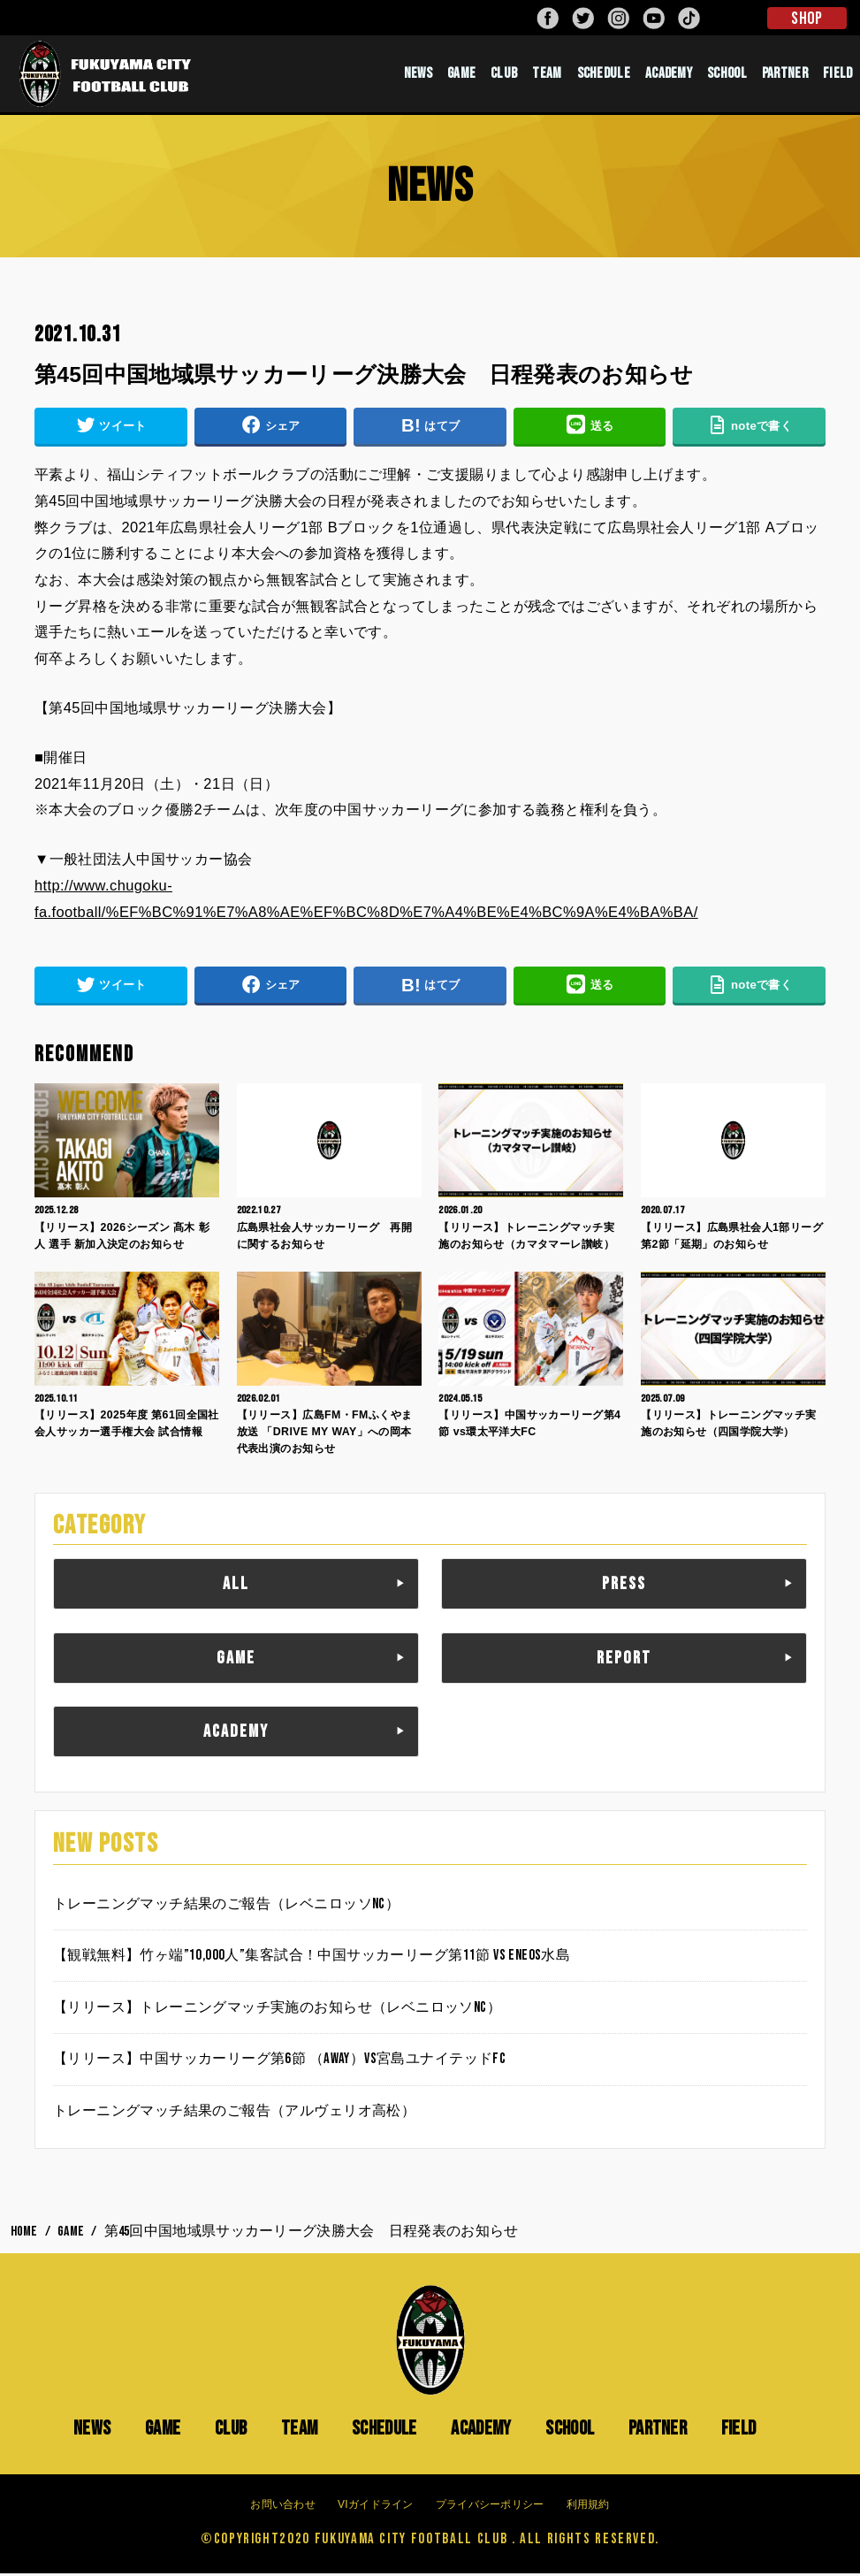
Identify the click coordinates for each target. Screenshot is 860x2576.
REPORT (624, 1660)
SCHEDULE (603, 75)
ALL (236, 1587)
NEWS (418, 75)
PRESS (624, 1587)
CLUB (504, 75)
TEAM (546, 75)
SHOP (806, 18)
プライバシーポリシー (490, 2507)
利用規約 (588, 2507)
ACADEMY (668, 75)
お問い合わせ (283, 2507)
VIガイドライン (376, 2507)
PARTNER (785, 75)
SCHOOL (727, 75)
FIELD (838, 75)
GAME (461, 75)
